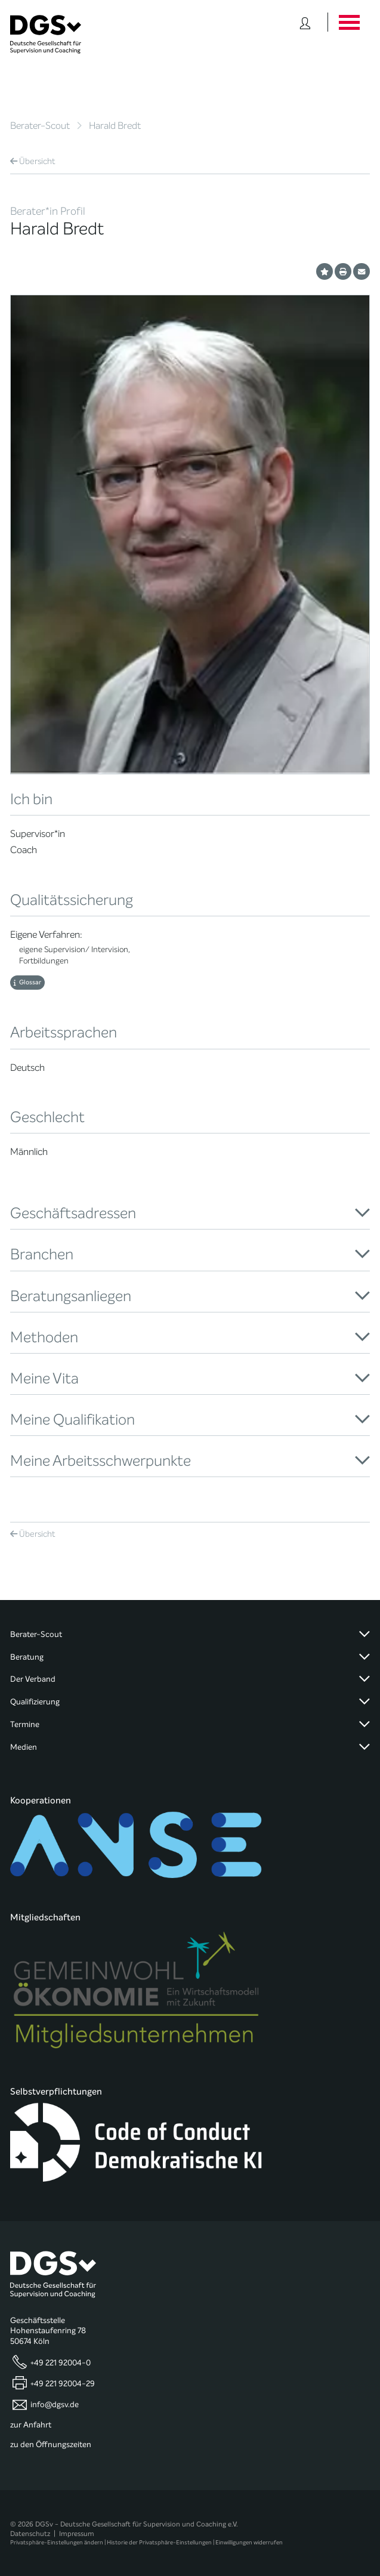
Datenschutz (30, 2533)
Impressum (76, 2533)
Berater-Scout (40, 125)
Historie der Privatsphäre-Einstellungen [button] (159, 2542)
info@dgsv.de (54, 2404)
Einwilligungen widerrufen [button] (249, 2542)
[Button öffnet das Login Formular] (305, 22)
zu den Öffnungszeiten (50, 2444)
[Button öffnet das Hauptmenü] (349, 22)
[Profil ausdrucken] (343, 271)
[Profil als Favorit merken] (324, 271)
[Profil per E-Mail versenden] (361, 271)
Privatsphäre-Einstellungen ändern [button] (56, 2542)
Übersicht (32, 161)
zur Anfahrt (30, 2425)
